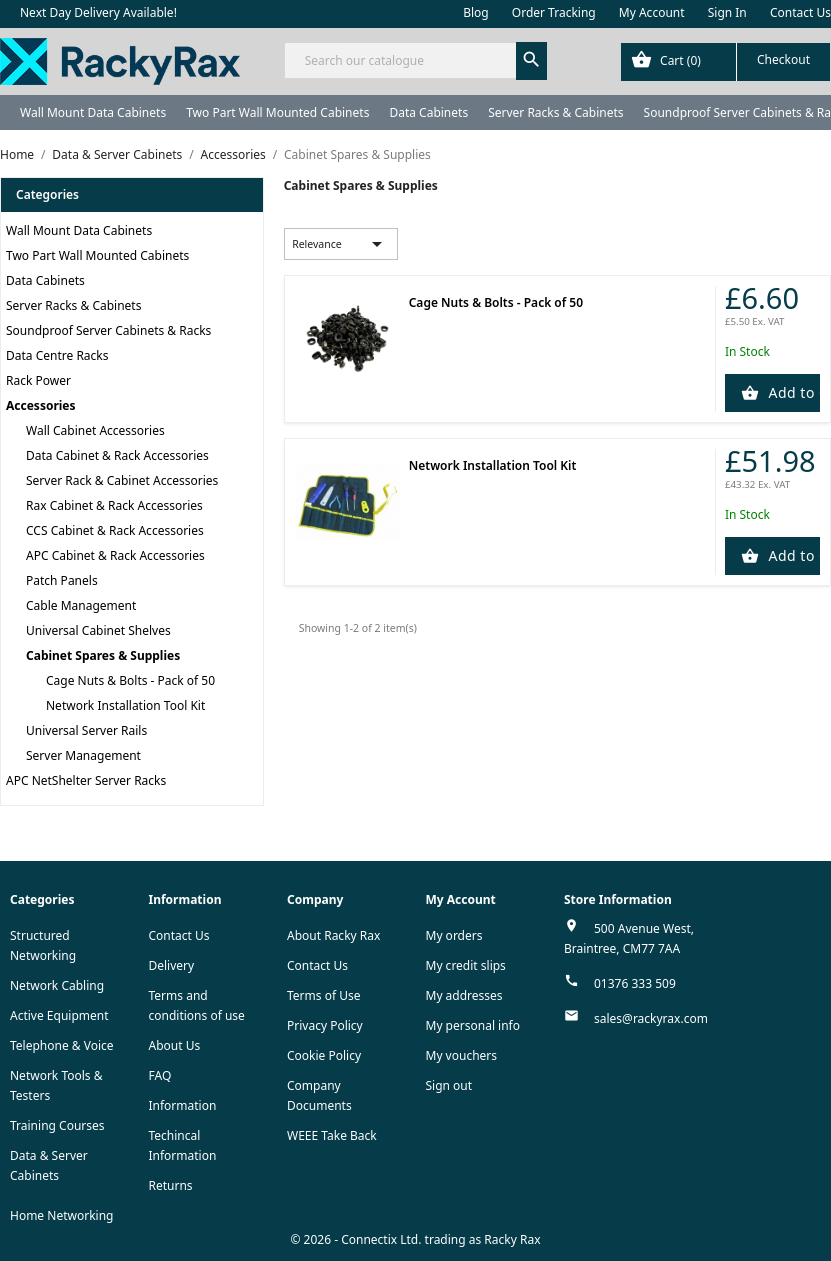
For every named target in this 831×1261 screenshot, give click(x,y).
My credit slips (466, 965)
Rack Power (38, 380)
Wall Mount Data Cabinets (93, 112)
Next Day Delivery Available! (98, 12)
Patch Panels (62, 580)
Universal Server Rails (86, 730)
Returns (171, 1185)
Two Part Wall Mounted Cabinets (277, 112)
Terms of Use (323, 995)
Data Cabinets (428, 112)
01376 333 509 (635, 983)
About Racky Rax (333, 935)
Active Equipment (59, 1015)
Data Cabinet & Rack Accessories (117, 455)
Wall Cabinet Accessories (95, 430)
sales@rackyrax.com (651, 1018)
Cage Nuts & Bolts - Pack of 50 (130, 680)
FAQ (160, 1075)
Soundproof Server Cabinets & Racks (108, 330)
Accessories (41, 405)
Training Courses (57, 1125)
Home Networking (61, 1215)
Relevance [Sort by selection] (340, 244)
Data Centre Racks (57, 355)
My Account (652, 12)
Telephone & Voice (62, 1045)
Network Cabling (57, 985)
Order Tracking (554, 12)
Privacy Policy (325, 1025)
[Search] (416, 60)
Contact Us (800, 12)
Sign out (449, 1085)
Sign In (727, 12)
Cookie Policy (324, 1055)
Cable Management (81, 605)
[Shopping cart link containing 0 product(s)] (725, 62)
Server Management (83, 755)
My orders (454, 935)
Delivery (172, 965)
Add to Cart (792, 392)
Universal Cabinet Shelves (98, 630)
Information (183, 1105)
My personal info (473, 1025)
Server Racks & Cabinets (555, 112)
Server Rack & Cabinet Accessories (122, 480)
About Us (175, 1045)
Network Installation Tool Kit (125, 705)
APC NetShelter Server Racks (86, 780)
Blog (476, 12)
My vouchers (462, 1055)
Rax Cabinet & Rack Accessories (114, 505)
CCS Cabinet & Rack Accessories (115, 530)
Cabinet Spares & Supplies (103, 655)
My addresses (464, 995)
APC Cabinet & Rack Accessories (115, 555)
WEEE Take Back (332, 1135)
